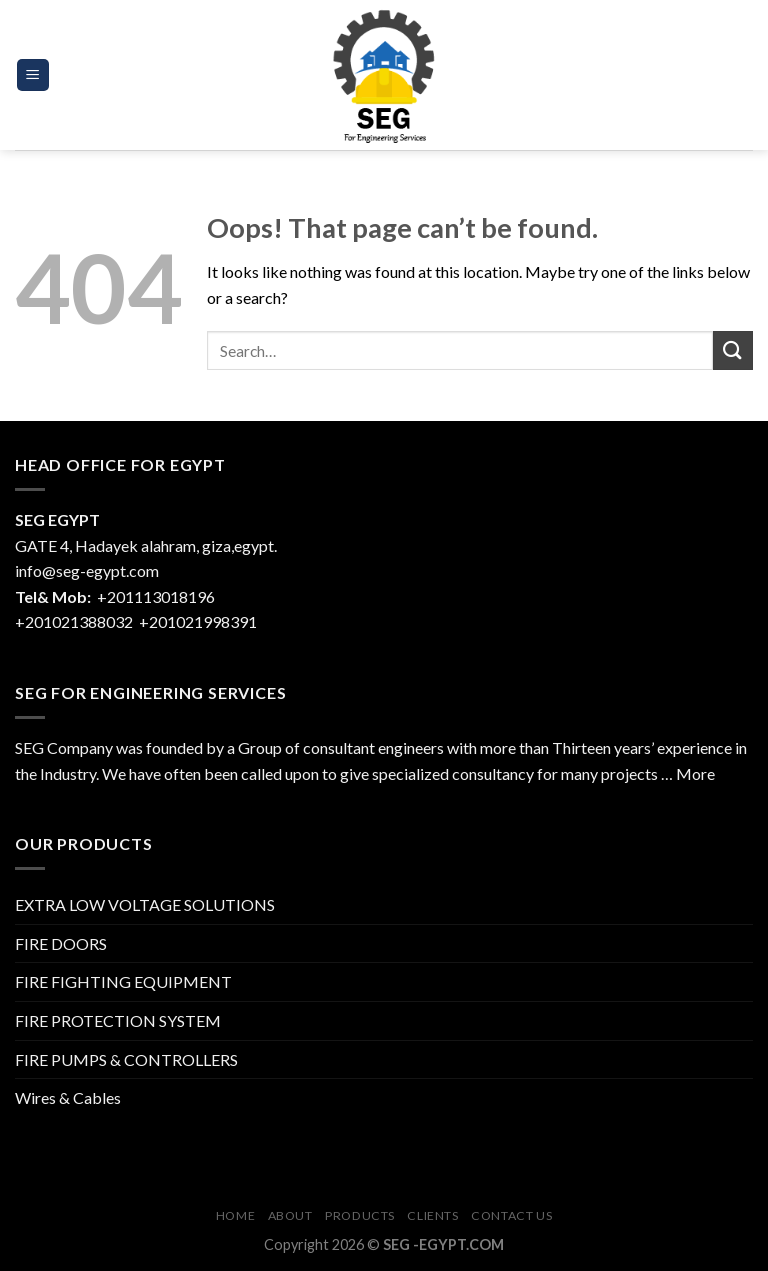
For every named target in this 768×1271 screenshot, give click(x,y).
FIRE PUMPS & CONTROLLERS (126, 1059)
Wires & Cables (68, 1097)
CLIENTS (432, 1215)
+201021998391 (198, 621)
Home (235, 1215)
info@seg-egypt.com (87, 570)
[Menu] (33, 75)
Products (360, 1215)
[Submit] (733, 350)
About (290, 1215)
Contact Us (511, 1215)
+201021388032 (74, 621)
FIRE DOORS (61, 943)
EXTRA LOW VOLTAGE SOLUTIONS (145, 904)
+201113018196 (157, 596)
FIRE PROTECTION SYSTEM (118, 1020)
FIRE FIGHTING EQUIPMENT (123, 981)
